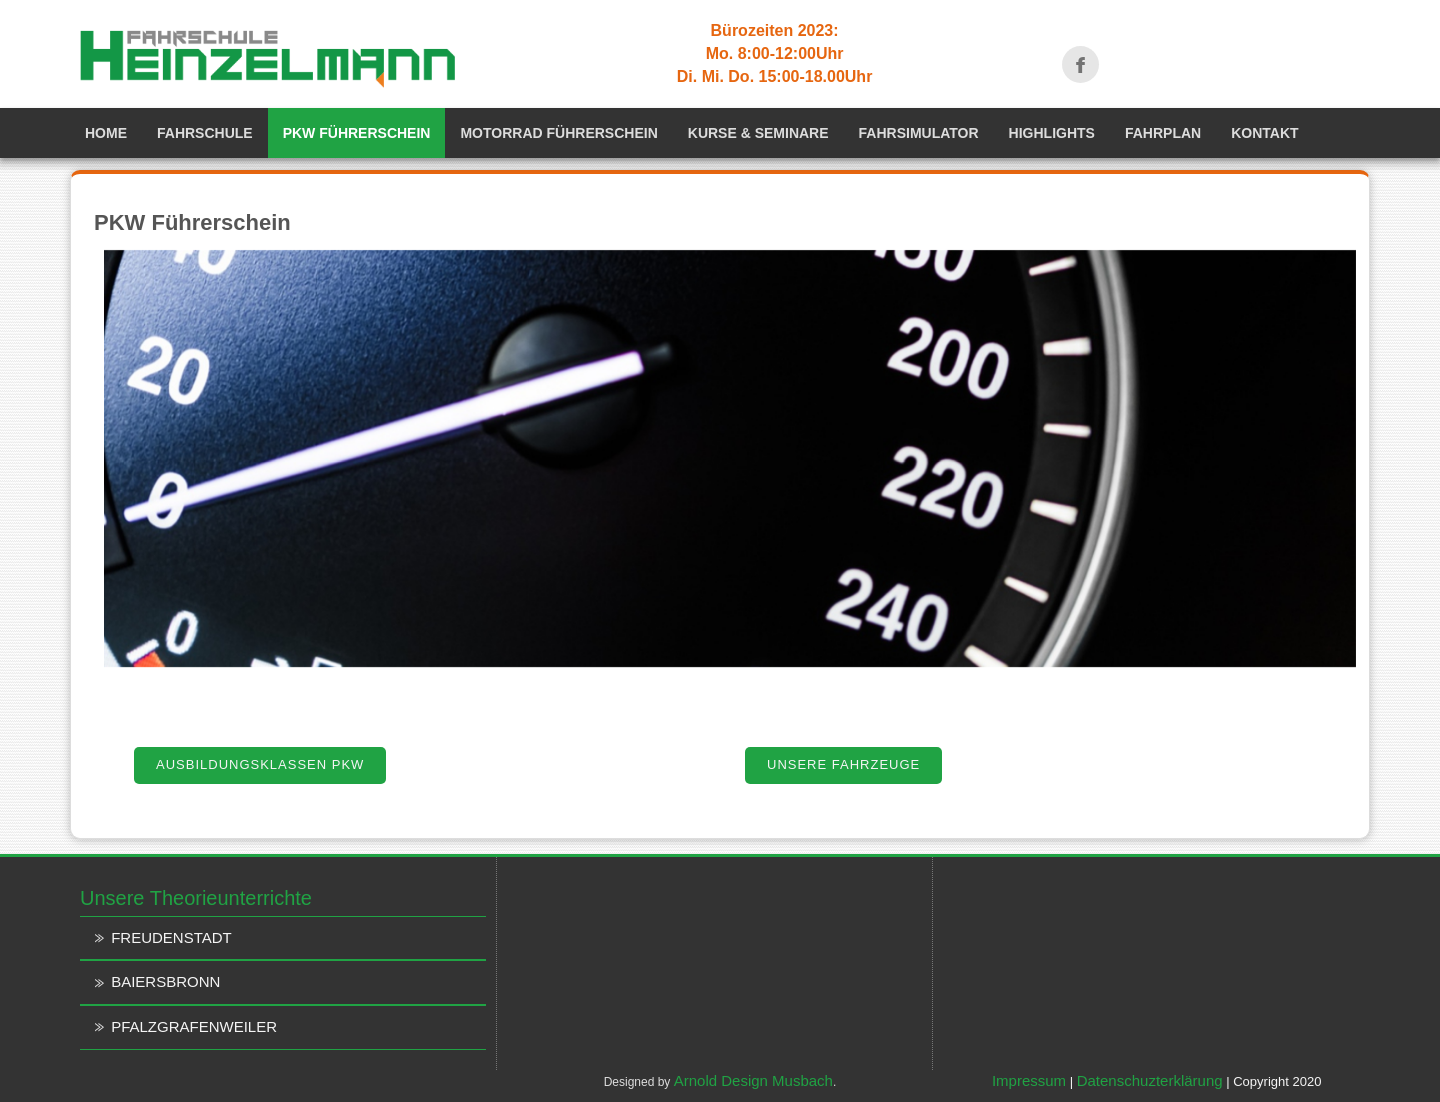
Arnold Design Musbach (753, 1080)
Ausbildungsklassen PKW (260, 764)
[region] (725, 458)
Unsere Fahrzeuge (843, 764)
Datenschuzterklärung (1150, 1080)
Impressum (1029, 1080)
